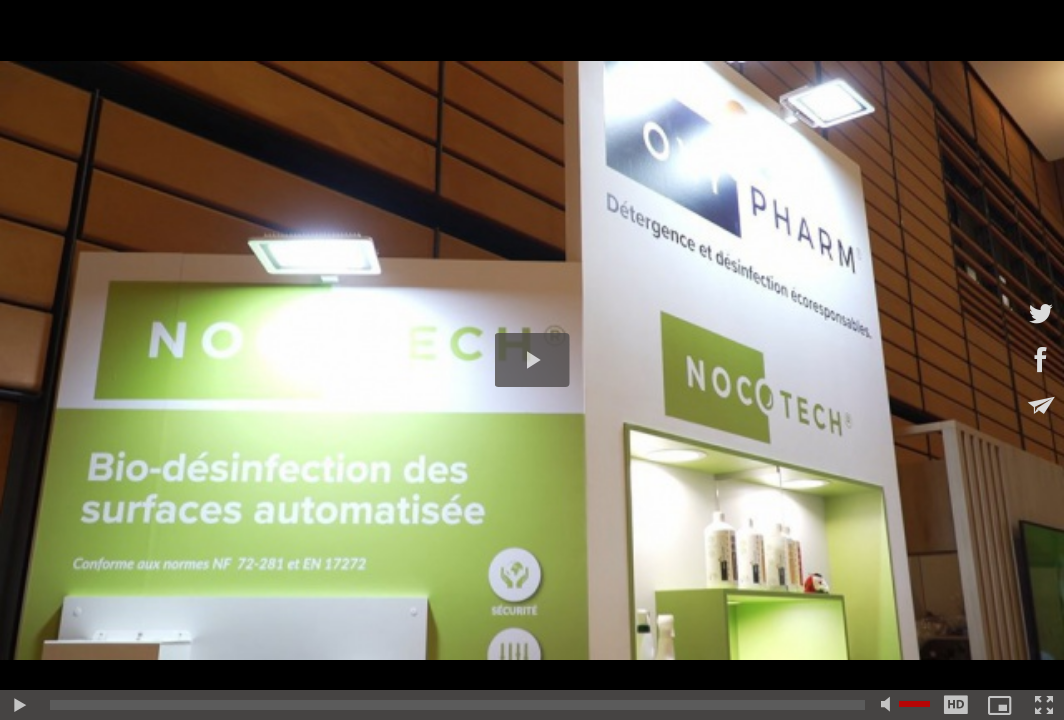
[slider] (457, 705)
